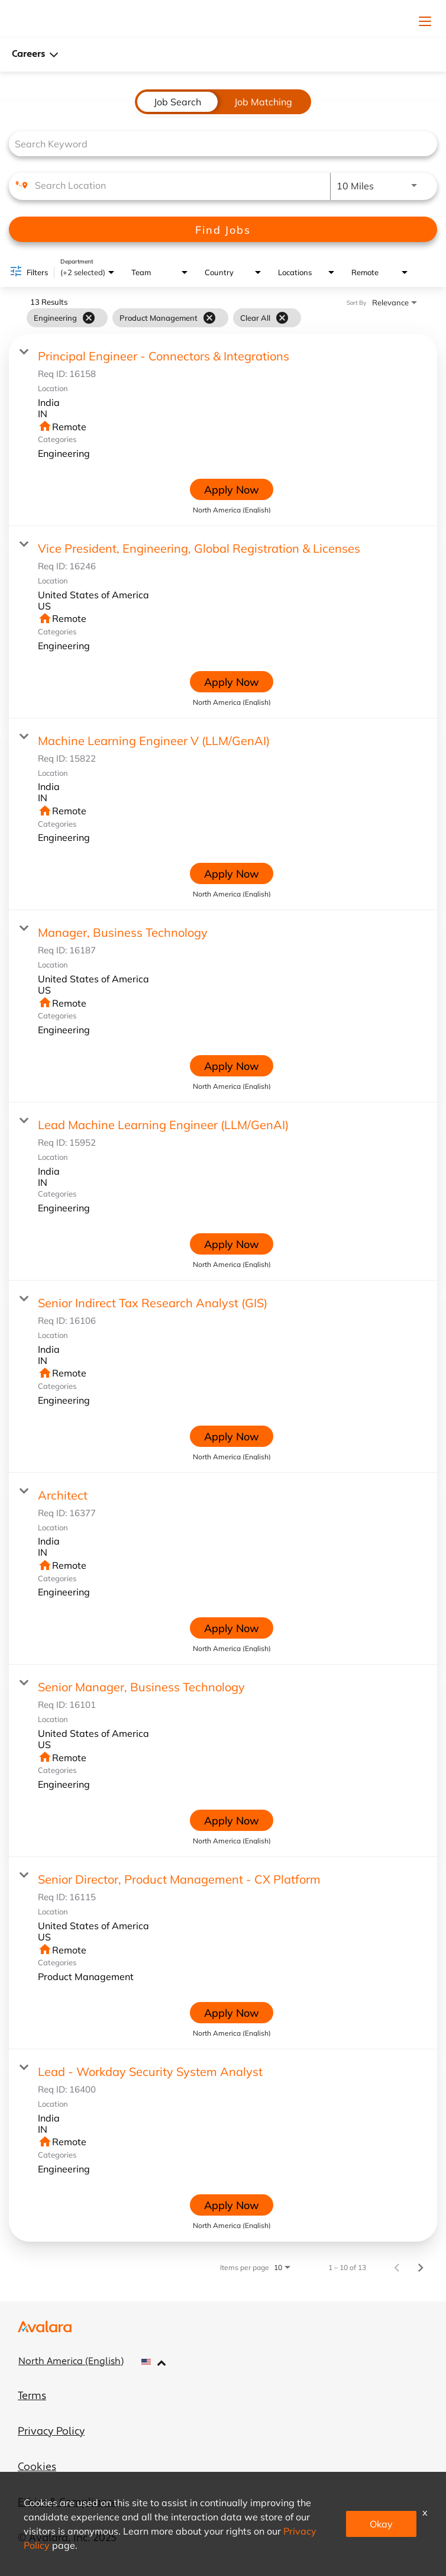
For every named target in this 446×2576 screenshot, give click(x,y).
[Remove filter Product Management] (209, 318)
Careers (35, 54)
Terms (32, 2396)
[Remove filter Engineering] (89, 318)
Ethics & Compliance (68, 2503)
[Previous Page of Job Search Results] (397, 2267)
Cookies (37, 2467)
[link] (223, 430)
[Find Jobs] (223, 229)
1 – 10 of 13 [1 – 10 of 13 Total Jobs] (347, 2267)
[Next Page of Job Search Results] (420, 2267)
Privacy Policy (51, 2432)
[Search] (223, 229)
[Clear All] (282, 318)
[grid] (164, 317)
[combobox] (217, 143)
